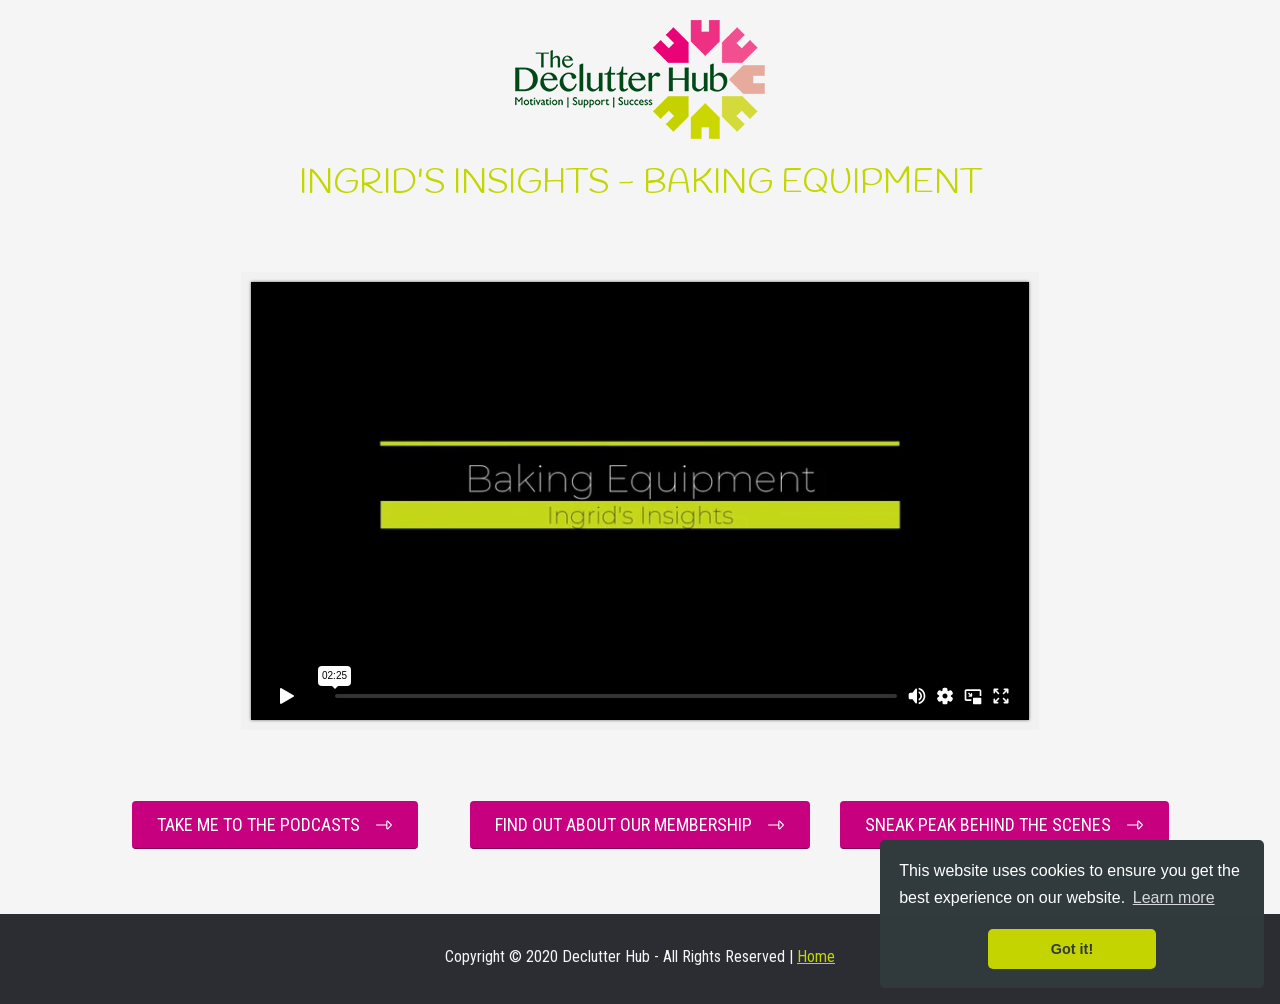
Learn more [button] (1174, 897)
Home (816, 956)
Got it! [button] (1072, 949)
